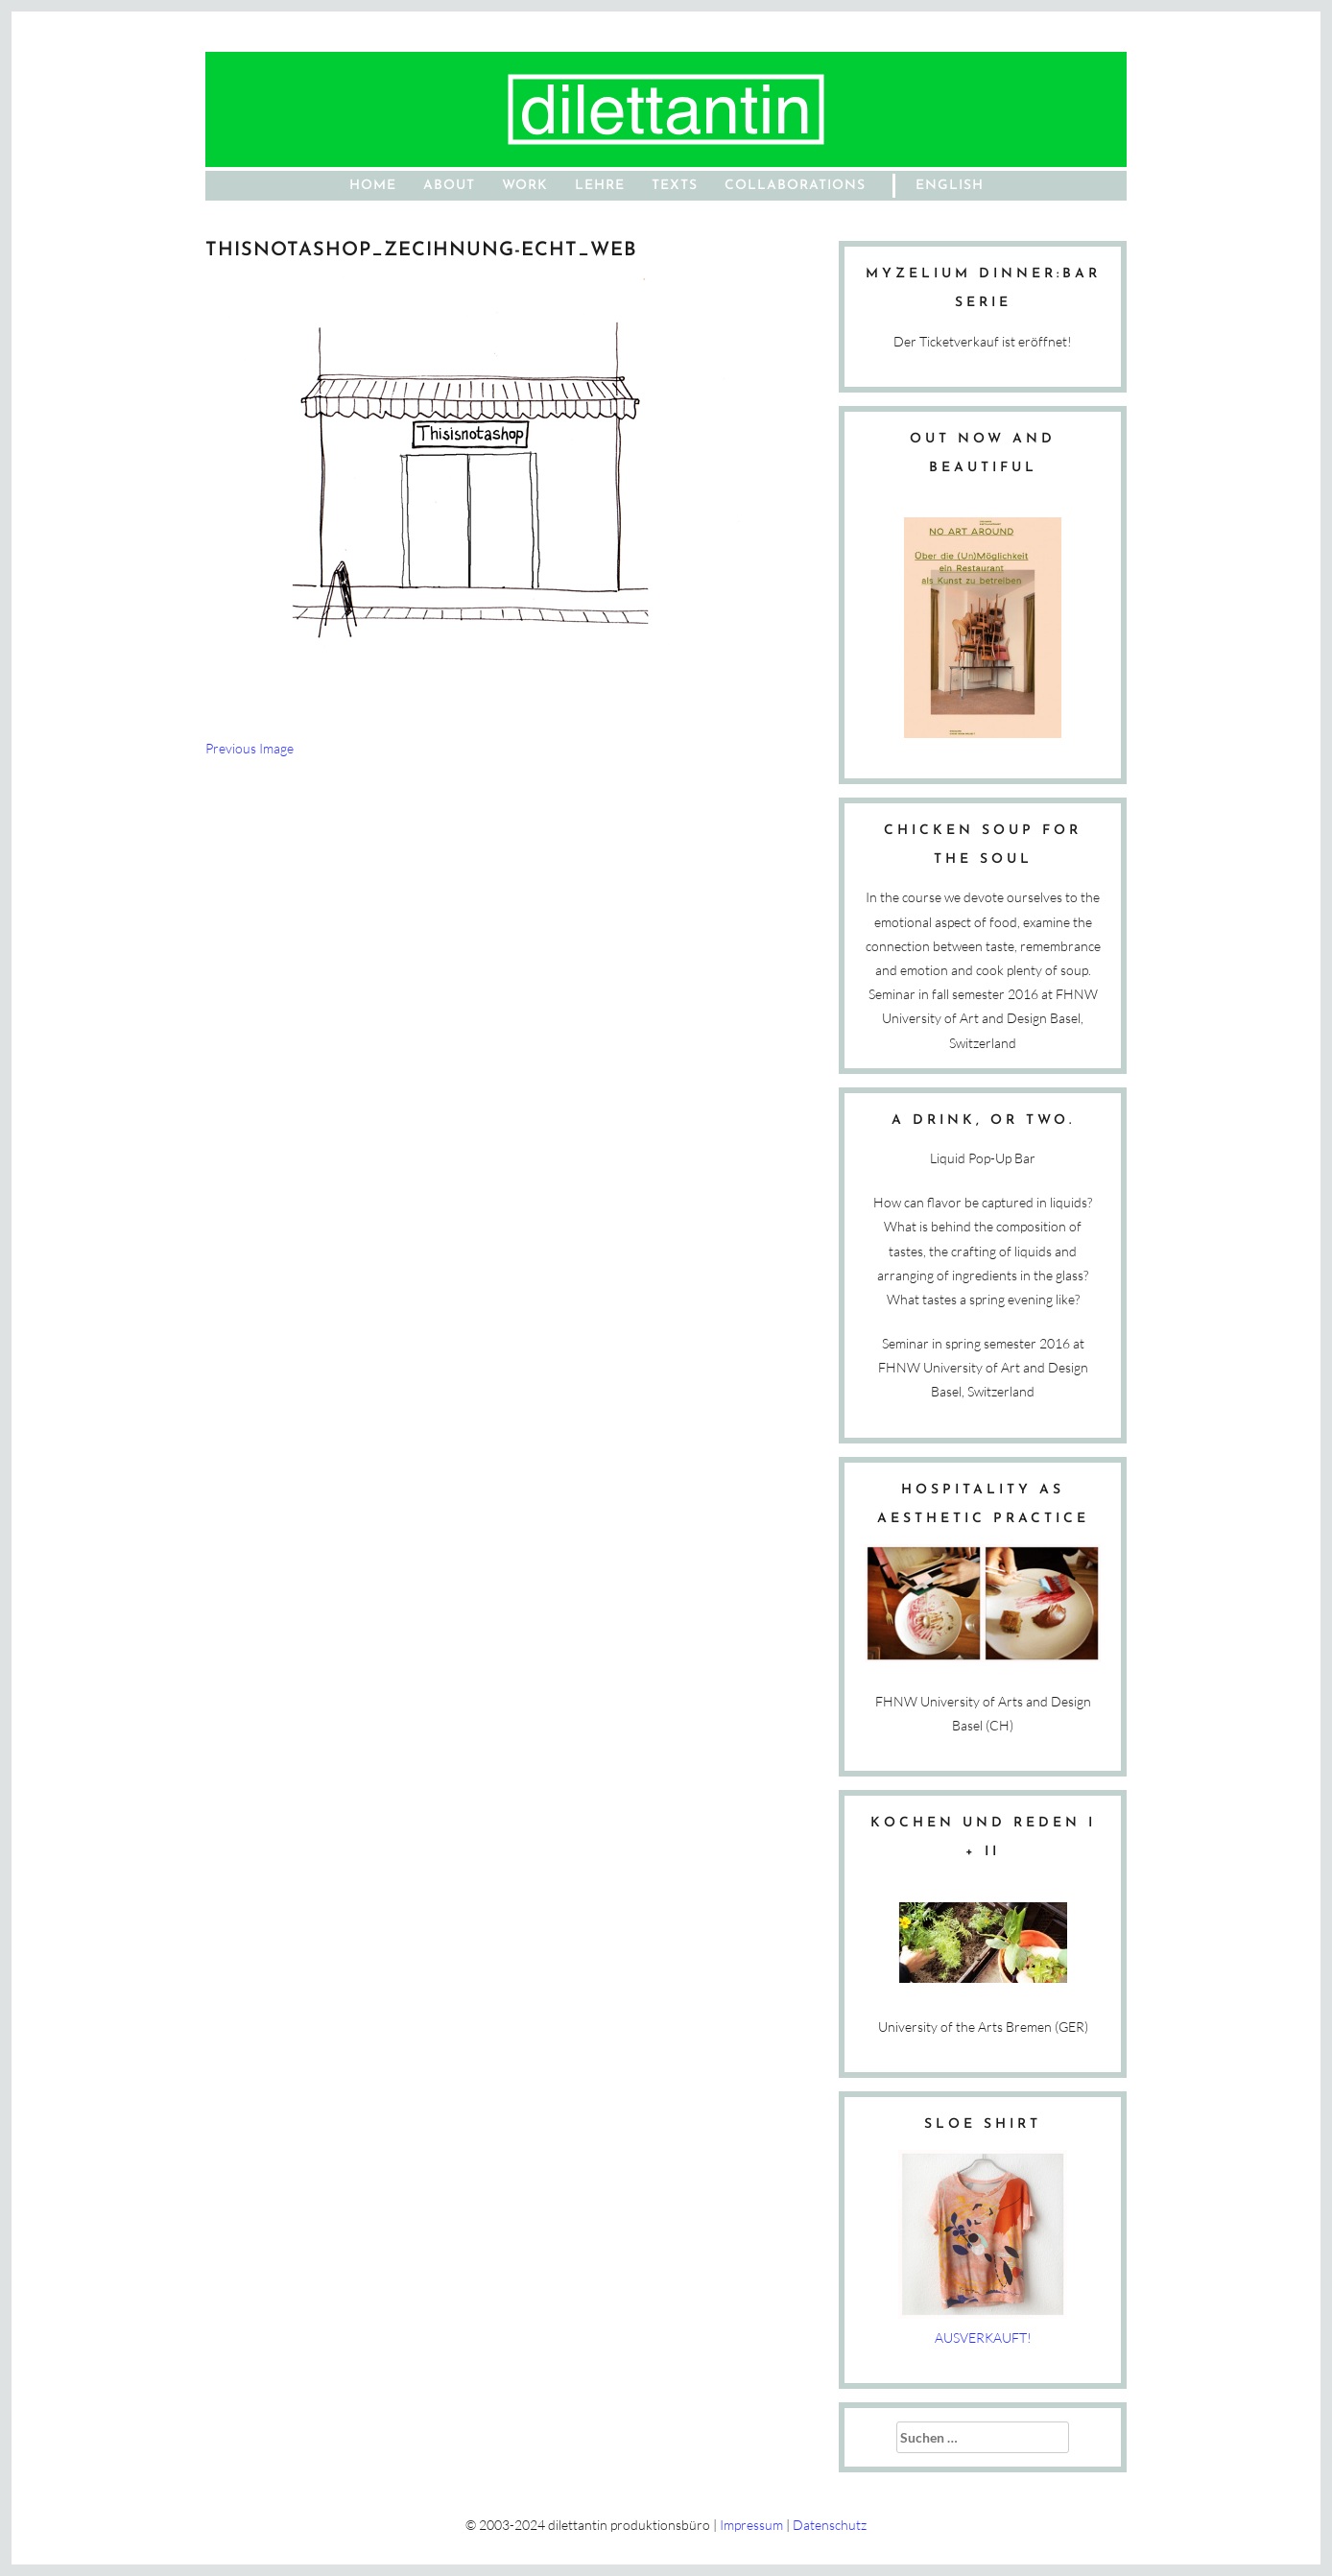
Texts (675, 186)
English (950, 186)
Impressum (751, 2524)
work (525, 186)
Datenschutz (830, 2524)
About (449, 186)
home (372, 186)
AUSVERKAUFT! (983, 2337)
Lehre (600, 186)
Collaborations (795, 186)
